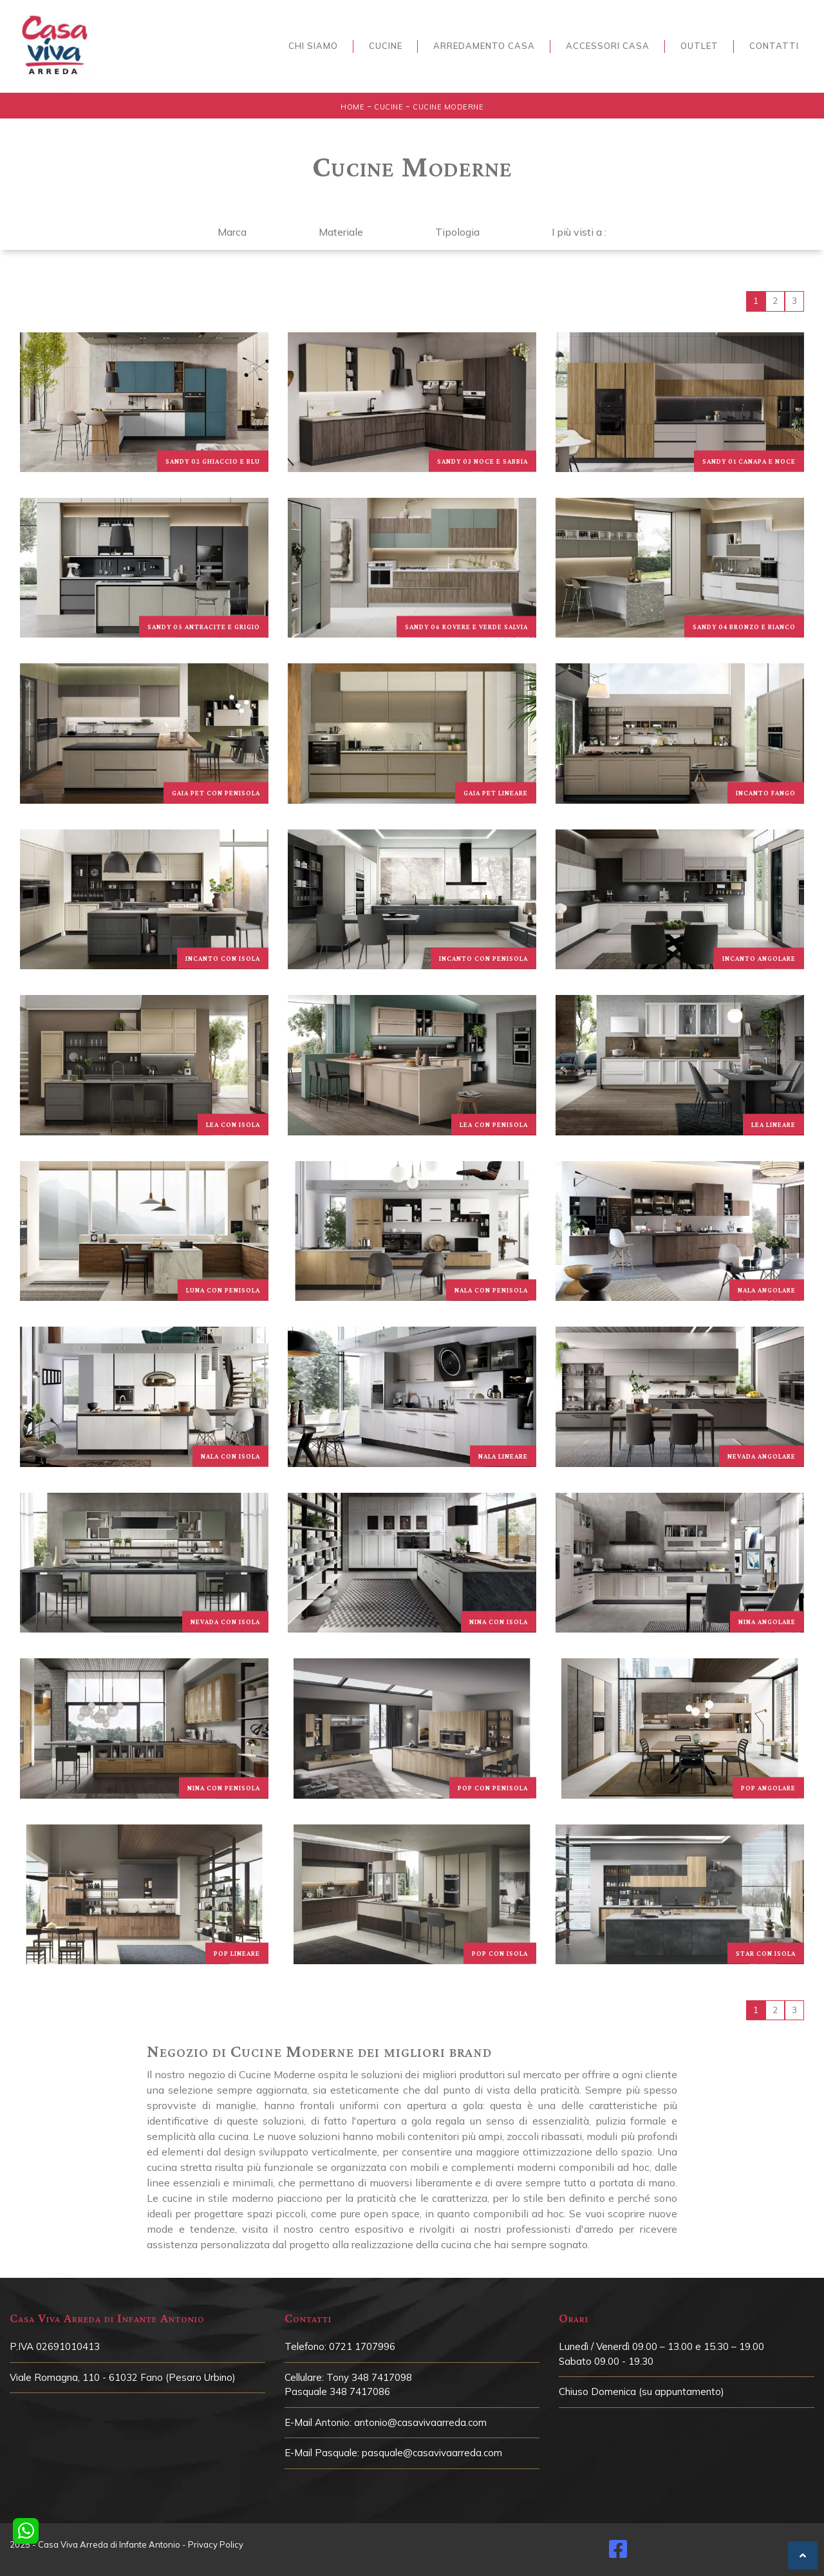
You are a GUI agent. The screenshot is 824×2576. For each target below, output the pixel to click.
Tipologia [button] (457, 231)
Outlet (699, 46)
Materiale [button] (341, 231)
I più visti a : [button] (579, 231)
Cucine (385, 46)
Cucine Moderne (448, 106)
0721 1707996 (362, 2346)
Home (352, 106)
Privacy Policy (215, 2544)
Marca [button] (232, 231)
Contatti (774, 46)
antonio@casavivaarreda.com (420, 2422)
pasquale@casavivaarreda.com (432, 2453)
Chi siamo (313, 46)
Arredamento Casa (484, 46)
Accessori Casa (608, 46)
